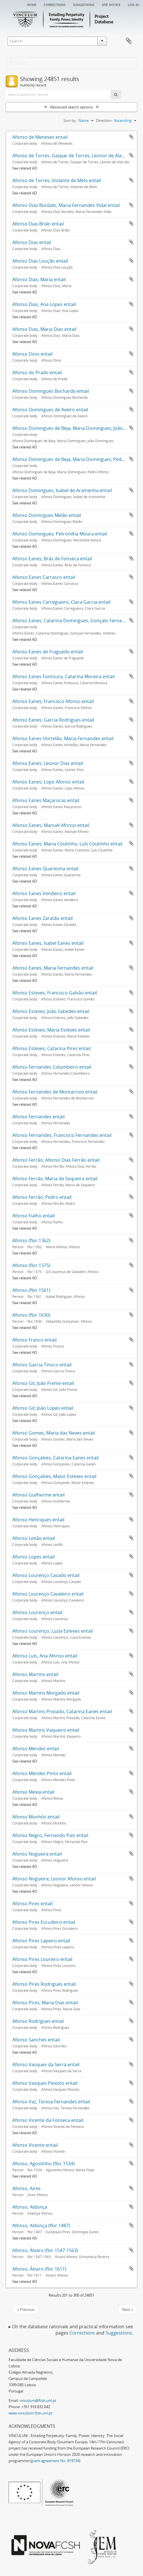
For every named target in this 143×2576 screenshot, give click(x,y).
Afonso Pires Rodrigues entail (44, 1984)
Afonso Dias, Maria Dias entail (44, 329)
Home (31, 4)
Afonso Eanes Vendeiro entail (44, 893)
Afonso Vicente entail (35, 2145)
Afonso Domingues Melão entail (46, 515)
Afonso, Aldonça (29, 2207)
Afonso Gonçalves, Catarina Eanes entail (55, 1458)
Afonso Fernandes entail (38, 1116)
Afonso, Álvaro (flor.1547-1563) (45, 2250)
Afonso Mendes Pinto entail (42, 1773)
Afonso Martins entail (35, 1674)
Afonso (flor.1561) (31, 1290)
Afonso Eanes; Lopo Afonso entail (48, 782)
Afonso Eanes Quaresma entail (45, 868)
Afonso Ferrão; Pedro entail (42, 1197)
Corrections (54, 4)
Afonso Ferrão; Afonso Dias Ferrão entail (56, 1160)
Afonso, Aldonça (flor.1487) (41, 2225)
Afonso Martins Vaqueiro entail (45, 1730)
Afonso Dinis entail (32, 354)
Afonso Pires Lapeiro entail (41, 1940)
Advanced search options (71, 107)
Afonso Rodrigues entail (38, 2021)
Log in (133, 4)
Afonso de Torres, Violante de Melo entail (56, 180)
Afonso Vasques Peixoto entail (45, 2083)
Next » (127, 2309)
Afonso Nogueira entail (37, 1854)
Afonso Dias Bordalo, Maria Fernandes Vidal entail (66, 205)
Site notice (111, 4)
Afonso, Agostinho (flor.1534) (43, 2163)
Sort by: (70, 120)
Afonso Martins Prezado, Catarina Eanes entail (62, 1711)
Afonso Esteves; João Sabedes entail (50, 1011)
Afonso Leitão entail (33, 1538)
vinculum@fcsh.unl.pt (37, 2400)
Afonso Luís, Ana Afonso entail (44, 1656)
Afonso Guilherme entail (38, 1495)
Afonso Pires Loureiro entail (42, 1959)
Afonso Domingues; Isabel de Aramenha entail (62, 490)
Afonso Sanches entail (36, 2040)
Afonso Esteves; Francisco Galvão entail (54, 993)
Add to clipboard (131, 137)
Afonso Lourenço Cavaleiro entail (48, 1594)
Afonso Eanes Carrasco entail (43, 577)
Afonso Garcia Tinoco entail (42, 1364)
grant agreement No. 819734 (55, 2460)
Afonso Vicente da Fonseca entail (47, 2120)
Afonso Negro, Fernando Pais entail (50, 1835)
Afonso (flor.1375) (31, 1265)
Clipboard (129, 41)
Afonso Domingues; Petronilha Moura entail (59, 534)
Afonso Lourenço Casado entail (46, 1575)
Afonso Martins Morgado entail (45, 1693)
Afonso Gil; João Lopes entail (42, 1408)
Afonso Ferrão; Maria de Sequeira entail (55, 1178)
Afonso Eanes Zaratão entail (42, 918)
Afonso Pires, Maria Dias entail (45, 2002)
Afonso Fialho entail (33, 1216)
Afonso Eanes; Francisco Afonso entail (53, 701)
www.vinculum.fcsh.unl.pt (30, 2413)
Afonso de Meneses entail (39, 137)
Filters (18, 63)
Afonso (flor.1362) (31, 1240)
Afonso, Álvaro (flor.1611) (39, 2269)
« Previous (26, 2309)
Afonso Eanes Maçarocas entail (45, 800)
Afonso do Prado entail (37, 372)
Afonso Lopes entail (33, 1557)
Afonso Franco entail (34, 1340)
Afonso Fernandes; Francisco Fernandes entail (62, 1135)
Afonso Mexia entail (33, 1792)
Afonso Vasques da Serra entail (46, 2064)
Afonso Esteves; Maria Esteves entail (51, 1030)
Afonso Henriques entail (38, 1519)
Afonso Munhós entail (35, 1817)
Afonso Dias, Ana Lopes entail (44, 304)
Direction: (104, 120)
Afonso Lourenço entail (37, 1612)
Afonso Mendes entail (35, 1748)
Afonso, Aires (26, 2188)
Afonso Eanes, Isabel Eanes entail (48, 943)
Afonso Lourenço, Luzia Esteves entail (52, 1631)
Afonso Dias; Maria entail (39, 279)
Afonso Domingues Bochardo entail (50, 391)
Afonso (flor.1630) (31, 1315)
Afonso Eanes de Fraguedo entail (47, 651)
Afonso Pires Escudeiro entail (43, 1922)
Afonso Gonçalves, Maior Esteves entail (54, 1476)
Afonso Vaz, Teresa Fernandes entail (51, 2101)
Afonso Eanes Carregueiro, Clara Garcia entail (61, 602)
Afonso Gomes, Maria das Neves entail (53, 1433)
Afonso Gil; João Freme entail (43, 1383)
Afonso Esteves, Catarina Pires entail (51, 1048)
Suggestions (83, 4)
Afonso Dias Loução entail (40, 261)
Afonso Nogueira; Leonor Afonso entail (54, 1879)
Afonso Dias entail (31, 242)
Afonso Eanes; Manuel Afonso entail (50, 825)
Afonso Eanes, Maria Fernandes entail (52, 968)
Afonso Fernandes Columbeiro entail (51, 1067)
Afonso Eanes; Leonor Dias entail (47, 763)
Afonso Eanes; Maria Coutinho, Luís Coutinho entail (67, 844)
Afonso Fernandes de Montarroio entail (54, 1092)
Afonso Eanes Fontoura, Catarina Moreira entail (63, 676)
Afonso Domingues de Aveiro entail (50, 409)
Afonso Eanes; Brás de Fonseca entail (52, 558)
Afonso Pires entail (32, 1903)
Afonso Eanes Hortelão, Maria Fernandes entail (63, 738)
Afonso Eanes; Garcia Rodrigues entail (53, 720)
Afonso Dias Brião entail (38, 224)
